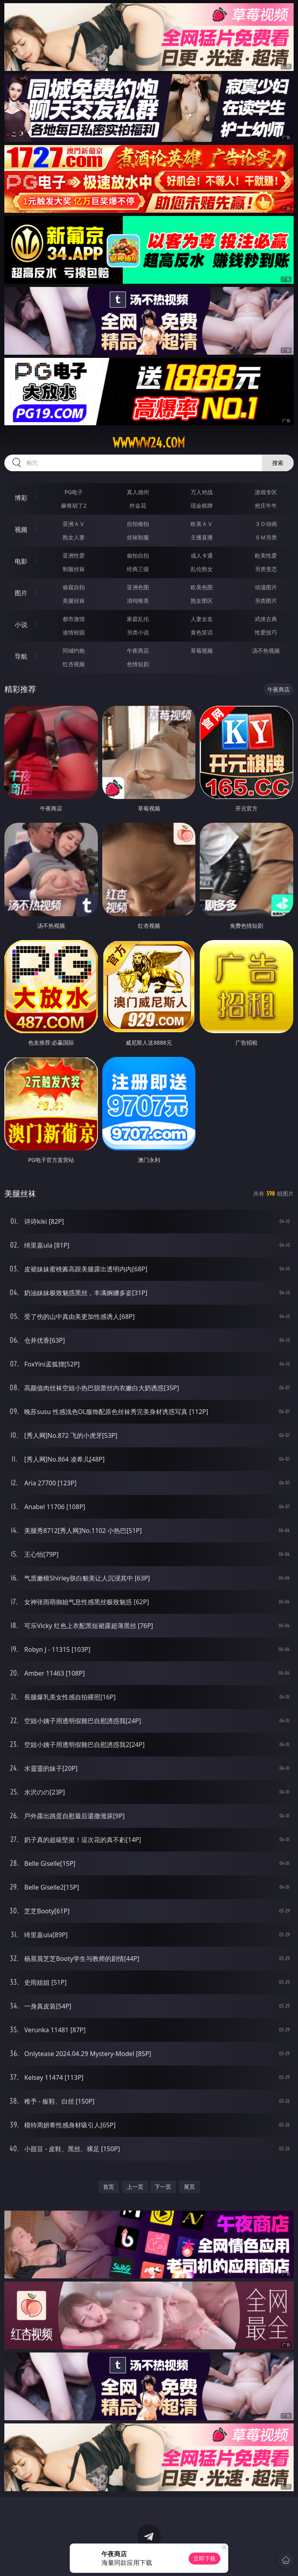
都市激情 (74, 619)
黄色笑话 (202, 632)
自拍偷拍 (138, 523)
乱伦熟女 (202, 569)
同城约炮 (74, 650)
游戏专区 (266, 492)
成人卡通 (202, 555)
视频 (21, 529)
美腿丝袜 (74, 600)
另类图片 (266, 600)
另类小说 (138, 632)
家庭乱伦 (138, 619)
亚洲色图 (138, 587)
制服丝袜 (74, 569)
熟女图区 (202, 600)
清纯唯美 (138, 600)
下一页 (163, 2186)
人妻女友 (202, 619)
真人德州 (138, 492)
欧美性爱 (266, 555)
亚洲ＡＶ (74, 523)
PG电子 (74, 492)
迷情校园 (74, 632)
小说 (21, 624)
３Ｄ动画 (266, 523)
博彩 (21, 497)
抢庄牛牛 (266, 505)
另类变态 (266, 569)
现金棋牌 (202, 505)
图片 (21, 593)
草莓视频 (202, 650)
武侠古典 (266, 619)
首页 (108, 2186)
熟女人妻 (74, 537)
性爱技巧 (266, 632)
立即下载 (204, 2558)
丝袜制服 (138, 537)
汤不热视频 (266, 650)
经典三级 (138, 569)
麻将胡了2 (73, 505)
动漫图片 (266, 587)
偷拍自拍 (138, 555)
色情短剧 (138, 664)
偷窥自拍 (74, 587)
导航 (21, 656)
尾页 (189, 2186)
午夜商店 (138, 650)
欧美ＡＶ (202, 523)
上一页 (135, 2186)
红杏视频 (74, 664)
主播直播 (202, 537)
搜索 (277, 462)
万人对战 (202, 492)
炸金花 (138, 505)
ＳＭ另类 (266, 537)
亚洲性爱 (74, 555)
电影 (21, 561)
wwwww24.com (149, 443)
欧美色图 (202, 587)
